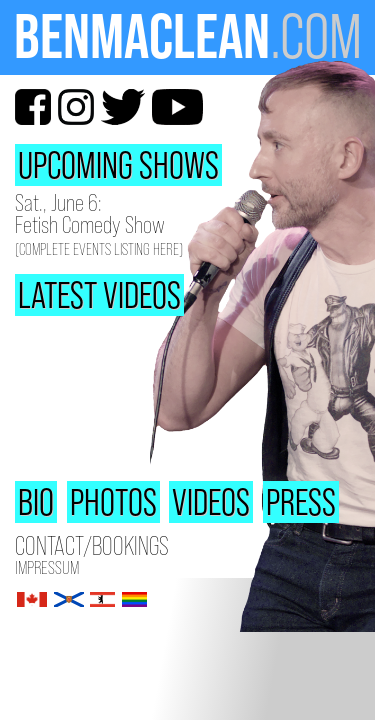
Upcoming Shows (118, 165)
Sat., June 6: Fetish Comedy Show (90, 213)
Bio (36, 502)
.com (316, 36)
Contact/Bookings (92, 546)
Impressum (47, 567)
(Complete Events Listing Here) (99, 249)
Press (301, 502)
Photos (113, 502)
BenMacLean (142, 36)
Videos (211, 502)
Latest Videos (99, 295)
